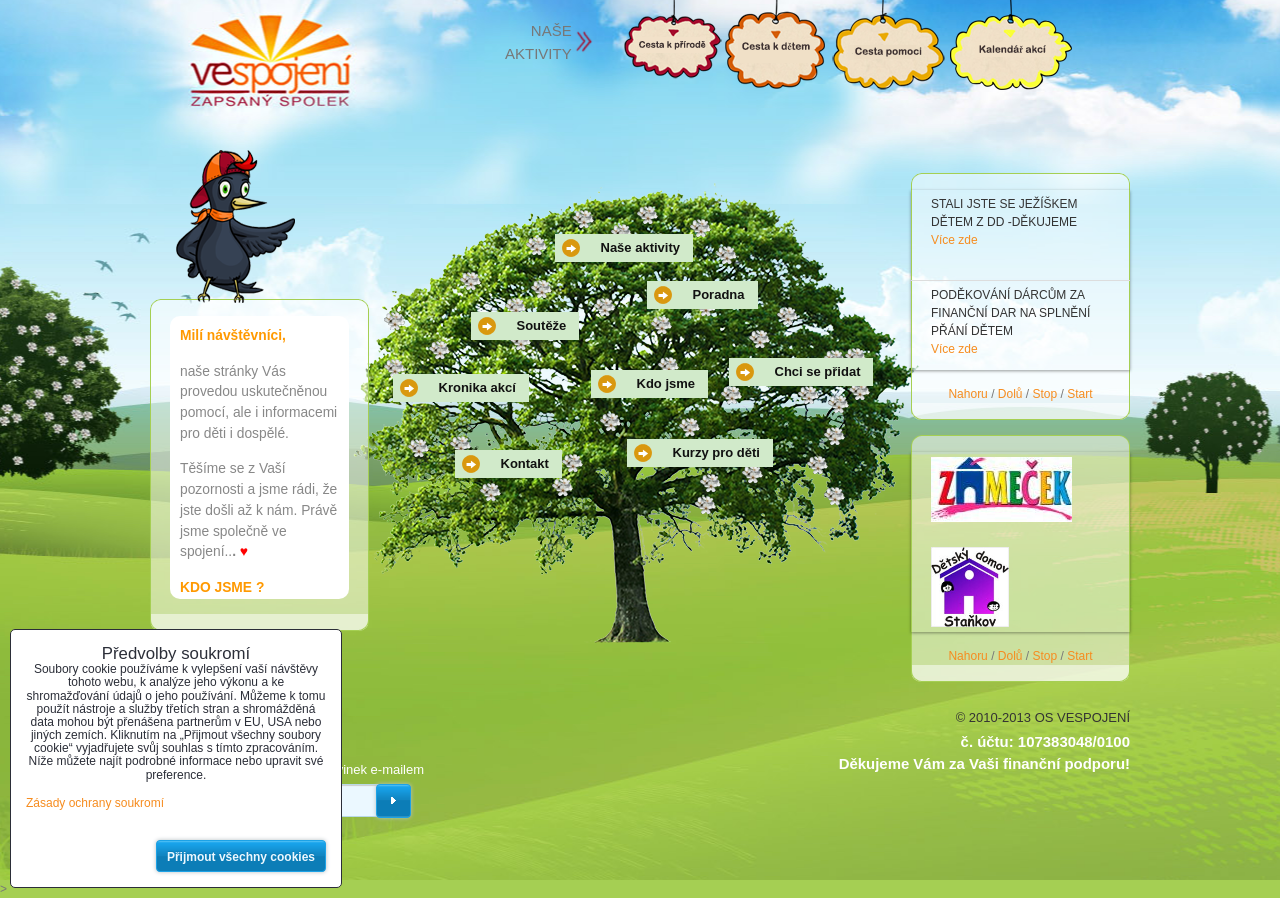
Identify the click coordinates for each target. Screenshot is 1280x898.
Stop (1045, 394)
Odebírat (393, 801)
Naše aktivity (641, 247)
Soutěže (542, 325)
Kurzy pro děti (716, 452)
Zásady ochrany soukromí (95, 803)
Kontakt (525, 463)
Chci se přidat (818, 371)
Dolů (1010, 394)
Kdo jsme (666, 383)
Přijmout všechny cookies (241, 857)
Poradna (719, 294)
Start (1079, 394)
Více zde (954, 240)
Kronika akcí (477, 387)
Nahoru (967, 394)
